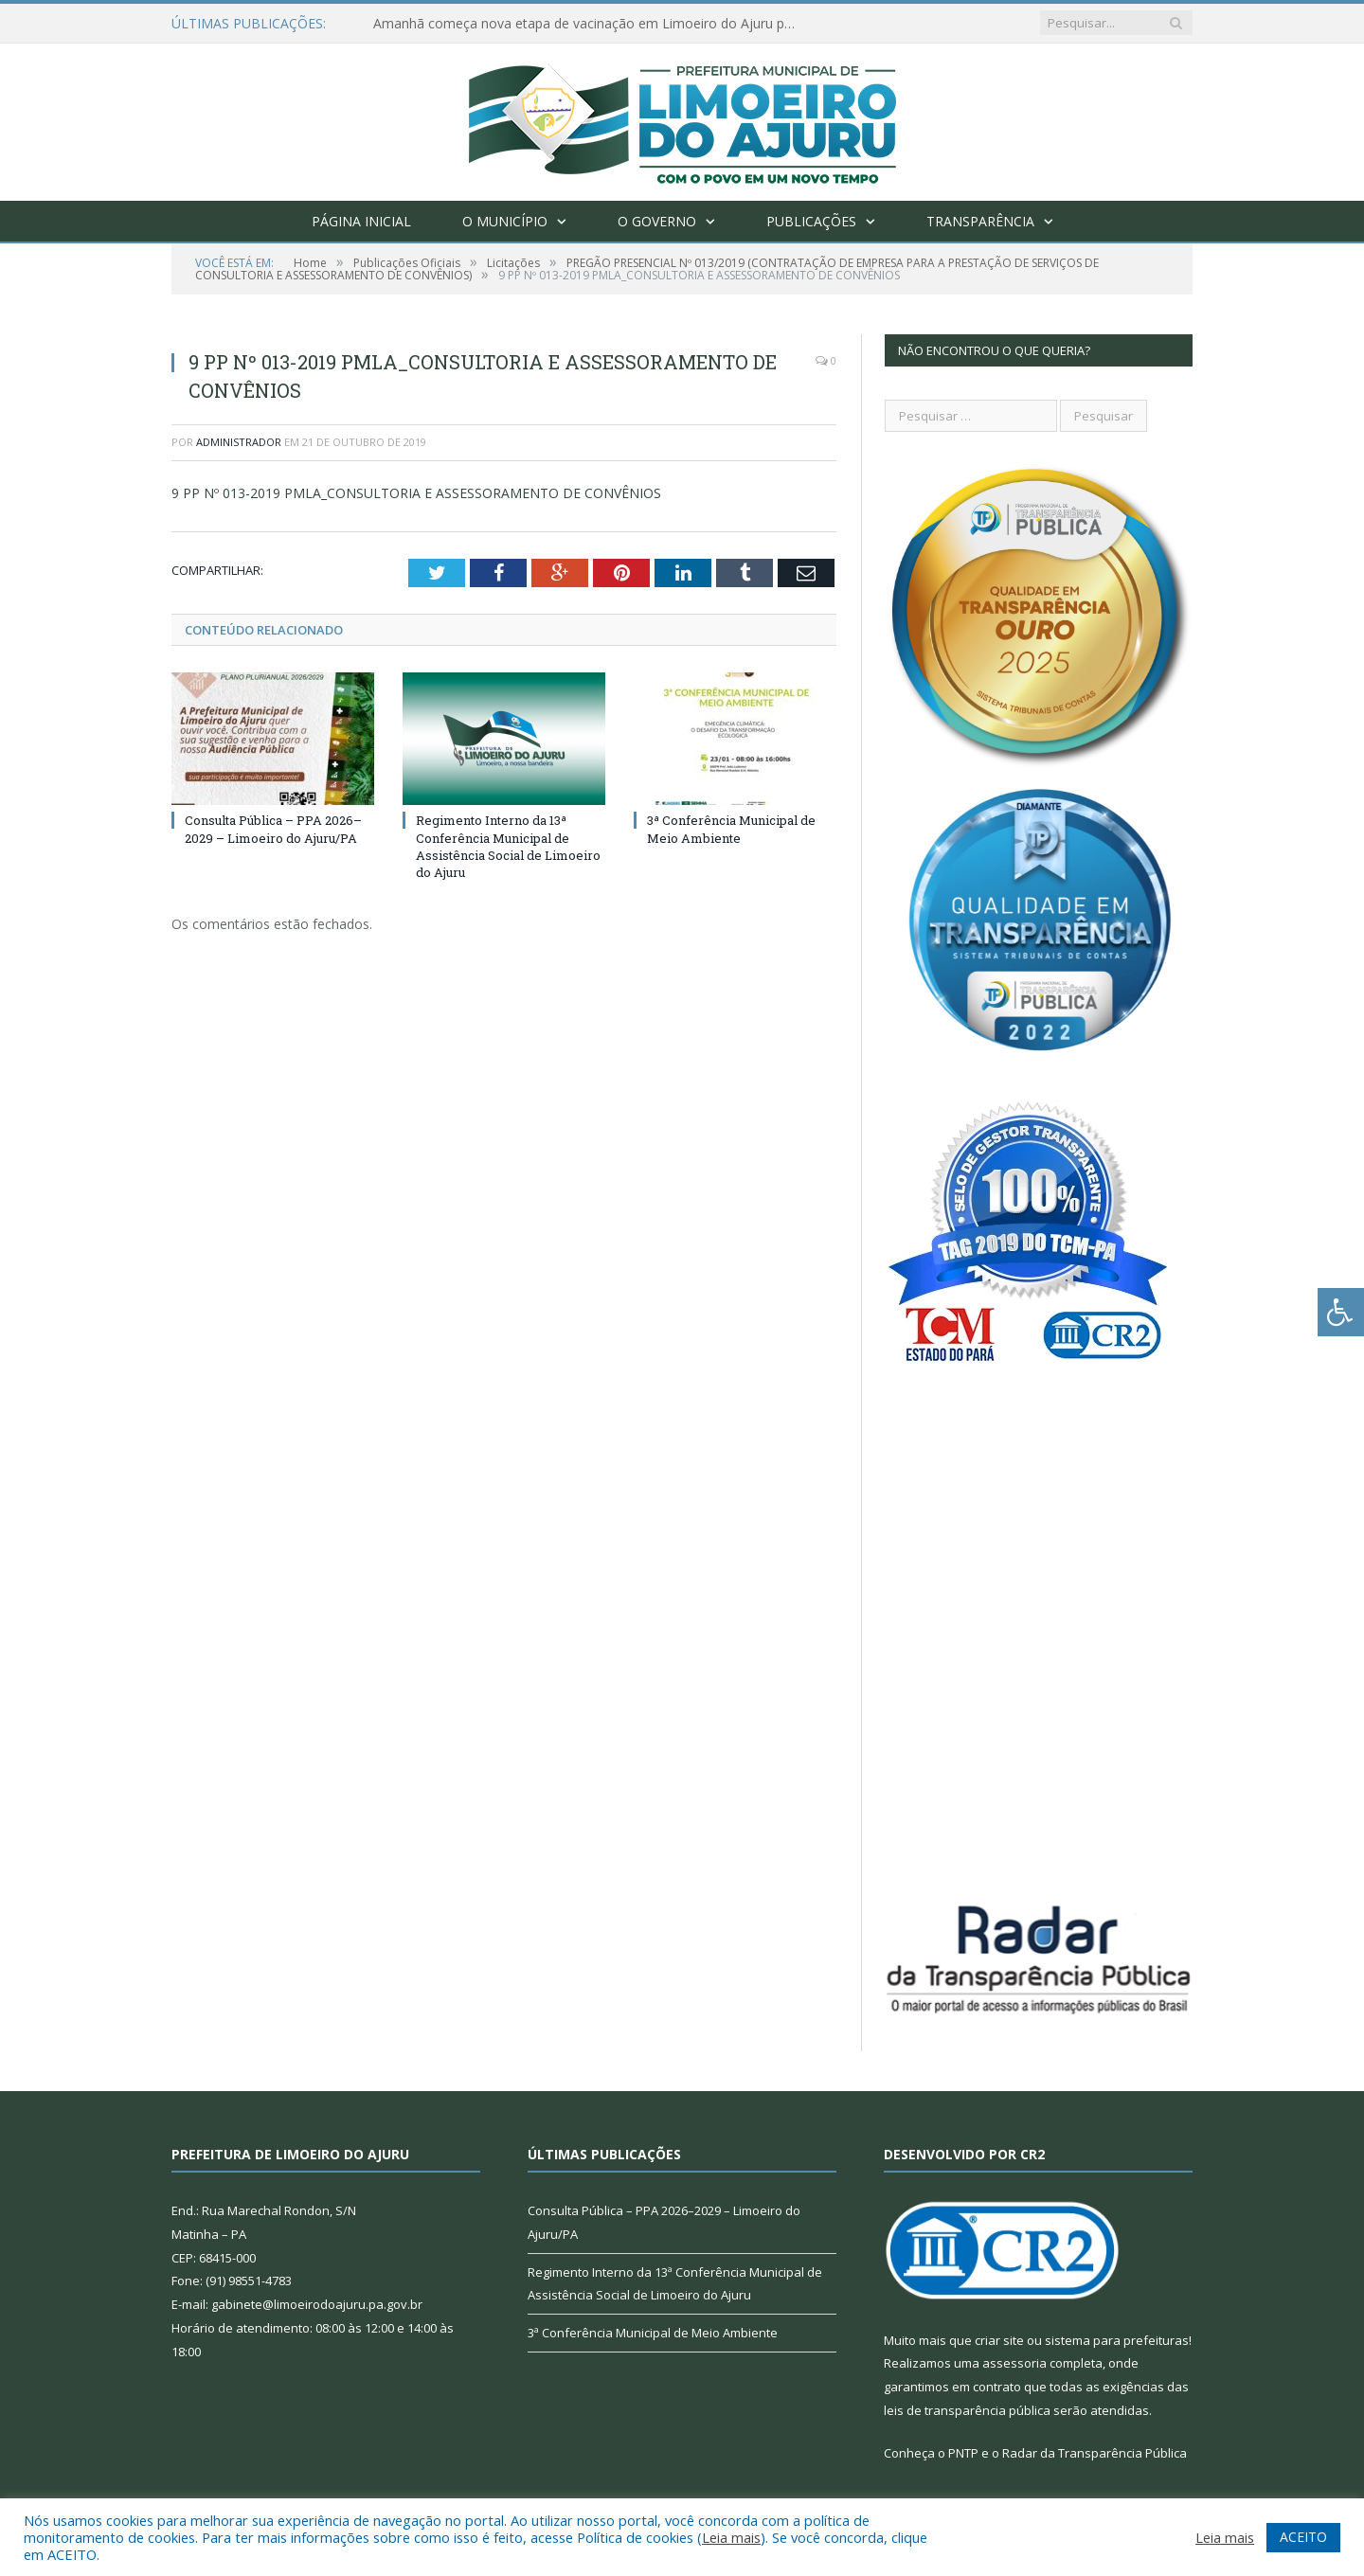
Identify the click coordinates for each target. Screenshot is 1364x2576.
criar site (999, 2340)
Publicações (811, 221)
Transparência (980, 221)
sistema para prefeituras (1117, 2340)
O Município (504, 221)
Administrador (238, 442)
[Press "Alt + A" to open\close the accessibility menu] (1341, 1312)
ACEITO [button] (1303, 2537)
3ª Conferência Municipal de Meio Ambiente (731, 829)
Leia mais (731, 2537)
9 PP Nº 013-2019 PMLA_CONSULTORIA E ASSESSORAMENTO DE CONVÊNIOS (416, 493)
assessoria (1014, 2362)
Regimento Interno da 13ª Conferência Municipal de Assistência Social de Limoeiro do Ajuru (508, 846)
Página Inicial (361, 221)
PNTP (963, 2452)
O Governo (657, 221)
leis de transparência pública (967, 2410)
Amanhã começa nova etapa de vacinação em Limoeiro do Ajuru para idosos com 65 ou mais (591, 23)
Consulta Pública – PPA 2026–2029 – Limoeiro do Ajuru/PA (273, 829)
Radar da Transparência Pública (1094, 2452)
